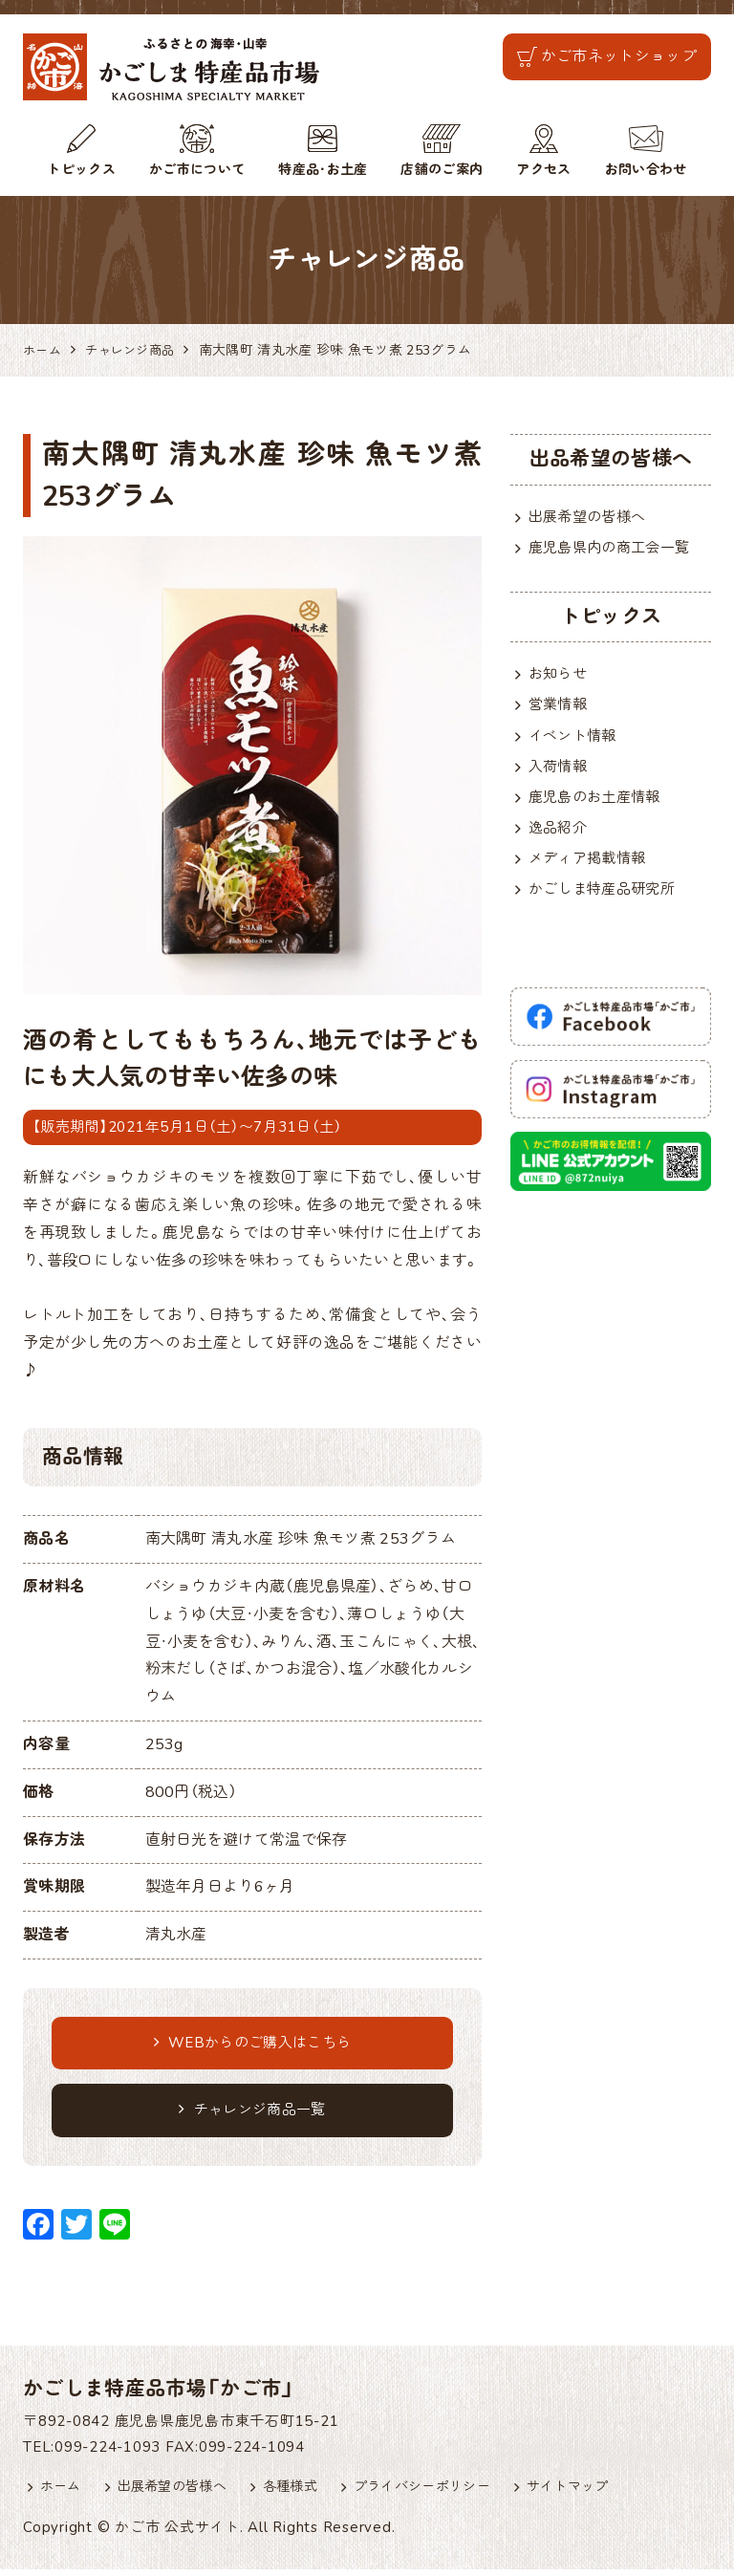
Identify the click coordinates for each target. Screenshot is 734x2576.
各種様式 (302, 2493)
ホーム (62, 2493)
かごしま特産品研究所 (606, 902)
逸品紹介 (560, 837)
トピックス (81, 170)
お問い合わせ (646, 170)
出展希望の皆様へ (591, 517)
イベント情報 (575, 740)
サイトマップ (594, 2493)
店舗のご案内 (441, 170)
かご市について (197, 170)
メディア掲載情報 (591, 869)
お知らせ (560, 675)
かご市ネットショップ (619, 56)
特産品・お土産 (322, 170)
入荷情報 (560, 773)
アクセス (543, 170)
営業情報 (560, 708)
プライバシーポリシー (441, 2493)
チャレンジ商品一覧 (252, 2114)
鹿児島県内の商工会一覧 (615, 549)
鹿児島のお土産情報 (599, 805)
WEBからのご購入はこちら (252, 2044)
